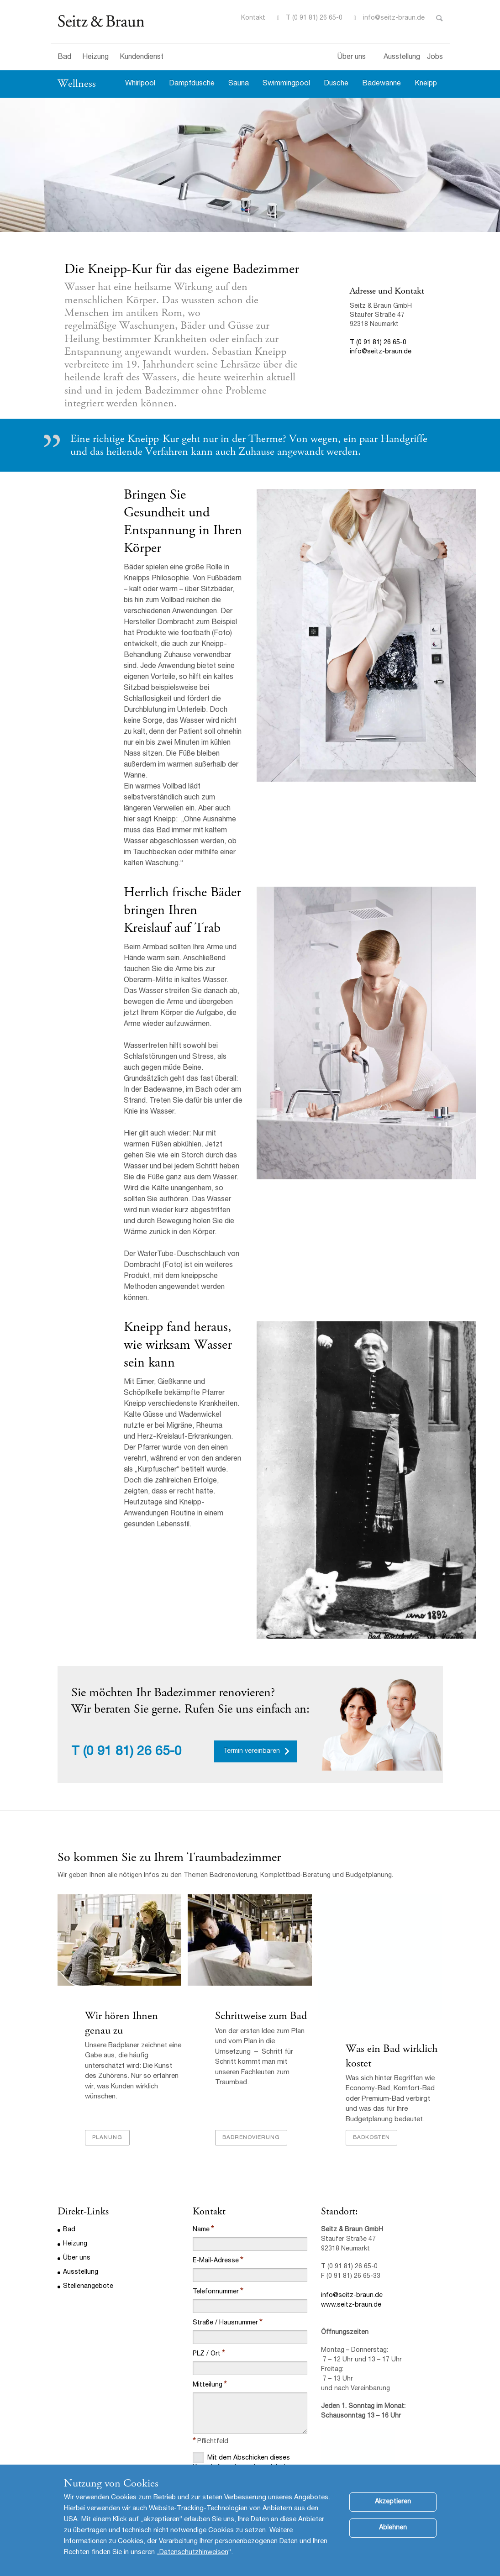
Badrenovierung (251, 2055)
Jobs (435, 57)
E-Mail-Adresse (216, 2178)
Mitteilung (207, 2302)
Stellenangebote (88, 2204)
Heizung (95, 57)
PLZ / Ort (207, 2271)
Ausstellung (402, 57)
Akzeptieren (393, 2502)
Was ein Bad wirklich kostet (391, 1962)
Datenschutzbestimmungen (228, 2426)
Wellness (77, 83)
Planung (107, 2055)
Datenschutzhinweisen (193, 2552)
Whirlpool (140, 84)
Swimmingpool (286, 84)
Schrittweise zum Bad (261, 1955)
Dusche (336, 84)
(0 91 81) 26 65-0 (132, 1654)
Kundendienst (141, 57)
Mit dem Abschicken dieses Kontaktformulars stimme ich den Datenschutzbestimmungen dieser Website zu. (244, 2389)
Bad (64, 57)
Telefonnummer (216, 2209)
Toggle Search (439, 18)
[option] (250, 165)
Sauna (238, 84)
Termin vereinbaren (251, 1653)
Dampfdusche (192, 84)
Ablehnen (393, 2528)
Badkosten (371, 2055)
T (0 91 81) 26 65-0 (314, 18)
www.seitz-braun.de (351, 2222)
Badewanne (381, 84)
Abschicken (219, 2450)
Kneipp (426, 84)
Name (201, 2147)
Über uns (351, 57)
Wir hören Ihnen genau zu (121, 1962)
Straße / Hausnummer (225, 2240)
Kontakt (253, 18)
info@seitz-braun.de (394, 18)
